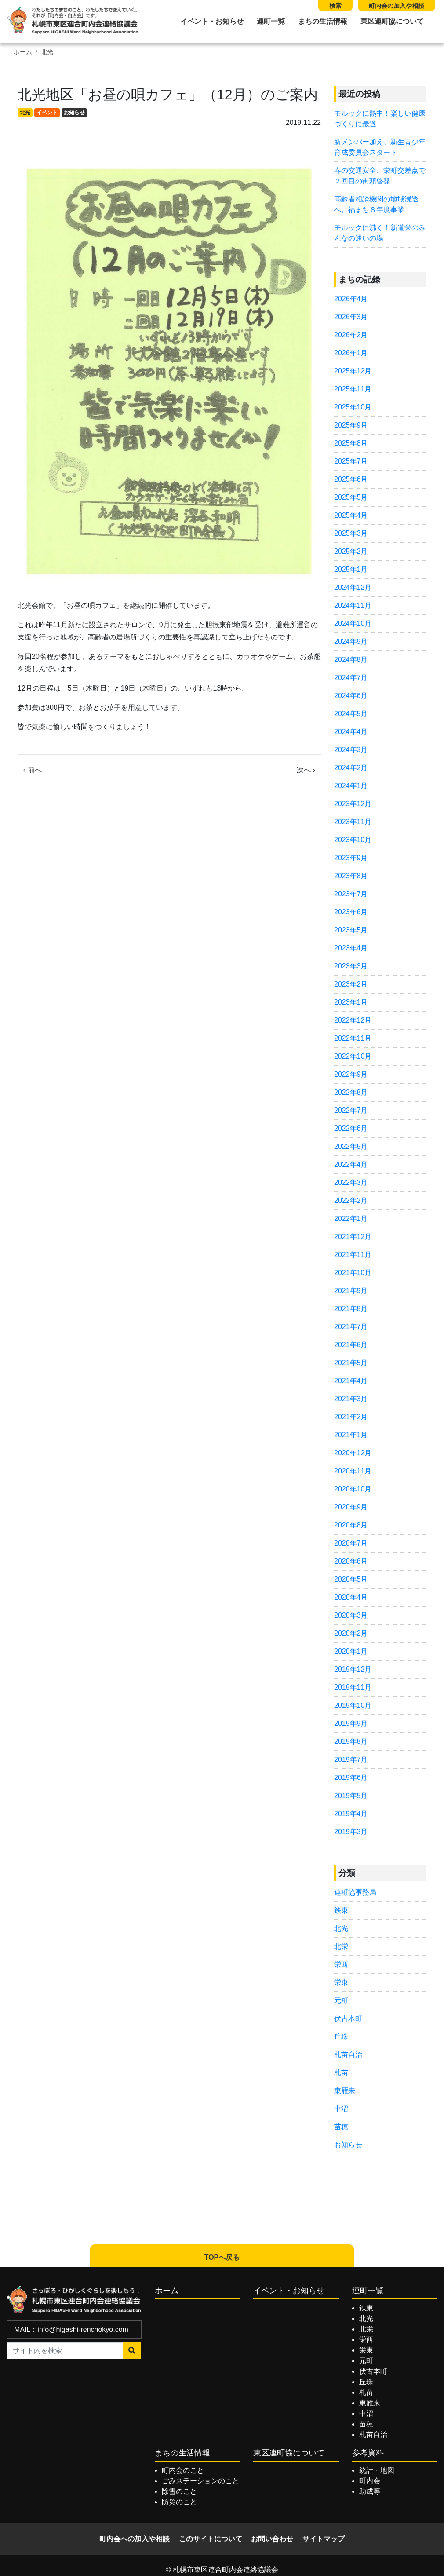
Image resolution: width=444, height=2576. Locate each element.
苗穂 (341, 2126)
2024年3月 (351, 749)
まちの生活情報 (322, 21)
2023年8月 (351, 876)
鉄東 (341, 1910)
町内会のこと (183, 2470)
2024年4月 (351, 731)
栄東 (341, 1982)
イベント (47, 113)
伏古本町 (348, 2018)
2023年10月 (352, 840)
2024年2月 (351, 767)
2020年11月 (352, 1471)
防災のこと (179, 2502)
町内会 (369, 2481)
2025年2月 (351, 551)
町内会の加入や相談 (396, 5)
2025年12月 (352, 371)
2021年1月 (351, 1435)
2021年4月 (351, 1381)
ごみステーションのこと (200, 2481)
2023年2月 (351, 984)
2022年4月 (351, 1164)
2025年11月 (352, 389)
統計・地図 (376, 2470)
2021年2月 (351, 1417)
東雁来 (344, 2090)
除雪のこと (179, 2491)
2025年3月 (351, 533)
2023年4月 (351, 948)
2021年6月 (351, 1344)
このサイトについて (210, 2539)
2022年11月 (352, 1038)
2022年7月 (351, 1110)
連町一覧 (271, 21)
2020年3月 (351, 1615)
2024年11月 (352, 605)
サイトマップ (323, 2539)
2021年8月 (351, 1308)
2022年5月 (351, 1146)
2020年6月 (351, 1561)
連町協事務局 (355, 1892)
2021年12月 (352, 1236)
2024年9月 (351, 641)
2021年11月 (352, 1254)
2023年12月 (352, 804)
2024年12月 (352, 587)
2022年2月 (351, 1200)
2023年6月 (351, 912)
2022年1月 (351, 1218)
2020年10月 (352, 1489)
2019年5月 (351, 1795)
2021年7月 (351, 1326)
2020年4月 (351, 1597)
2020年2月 (351, 1633)
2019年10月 (352, 1705)
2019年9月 (351, 1723)
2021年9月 (351, 1290)
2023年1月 (351, 1002)
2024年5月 (351, 713)
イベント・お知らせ (212, 21)
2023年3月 (351, 966)
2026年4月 (351, 299)
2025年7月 (351, 461)
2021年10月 (352, 1272)
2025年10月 (352, 407)
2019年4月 (351, 1813)
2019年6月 (351, 1777)
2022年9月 (351, 1074)
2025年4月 (351, 515)
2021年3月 (351, 1399)
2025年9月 (351, 425)
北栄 (341, 1946)
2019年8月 (351, 1741)
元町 (341, 2000)
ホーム (23, 52)
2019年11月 (352, 1687)
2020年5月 (351, 1579)
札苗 (341, 2072)
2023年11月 (352, 822)
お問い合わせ (272, 2539)
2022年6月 (351, 1128)
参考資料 (368, 2452)
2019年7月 (351, 1759)
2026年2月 (351, 335)
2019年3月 (351, 1831)
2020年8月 (351, 1525)
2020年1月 (351, 1651)
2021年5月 (351, 1363)
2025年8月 (351, 443)
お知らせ (74, 113)
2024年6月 (351, 695)
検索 (335, 5)
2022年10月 (352, 1056)
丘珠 (341, 2036)
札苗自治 (348, 2054)
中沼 (341, 2108)
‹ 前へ (32, 770)
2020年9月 (351, 1507)
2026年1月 (351, 353)
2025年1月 (351, 569)
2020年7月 (351, 1543)
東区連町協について (392, 21)
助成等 (369, 2491)
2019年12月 (352, 1669)
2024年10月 (352, 623)
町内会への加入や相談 (134, 2539)
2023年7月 (351, 894)
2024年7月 (351, 677)
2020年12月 (352, 1453)
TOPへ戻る (222, 2257)
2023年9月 (351, 858)
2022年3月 (351, 1182)
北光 (47, 52)
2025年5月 (351, 497)
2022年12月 (352, 1020)
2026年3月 (351, 317)
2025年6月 (351, 479)
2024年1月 (351, 785)
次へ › (306, 770)
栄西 (341, 1964)
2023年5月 (351, 930)
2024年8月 (351, 659)
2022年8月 (351, 1092)
